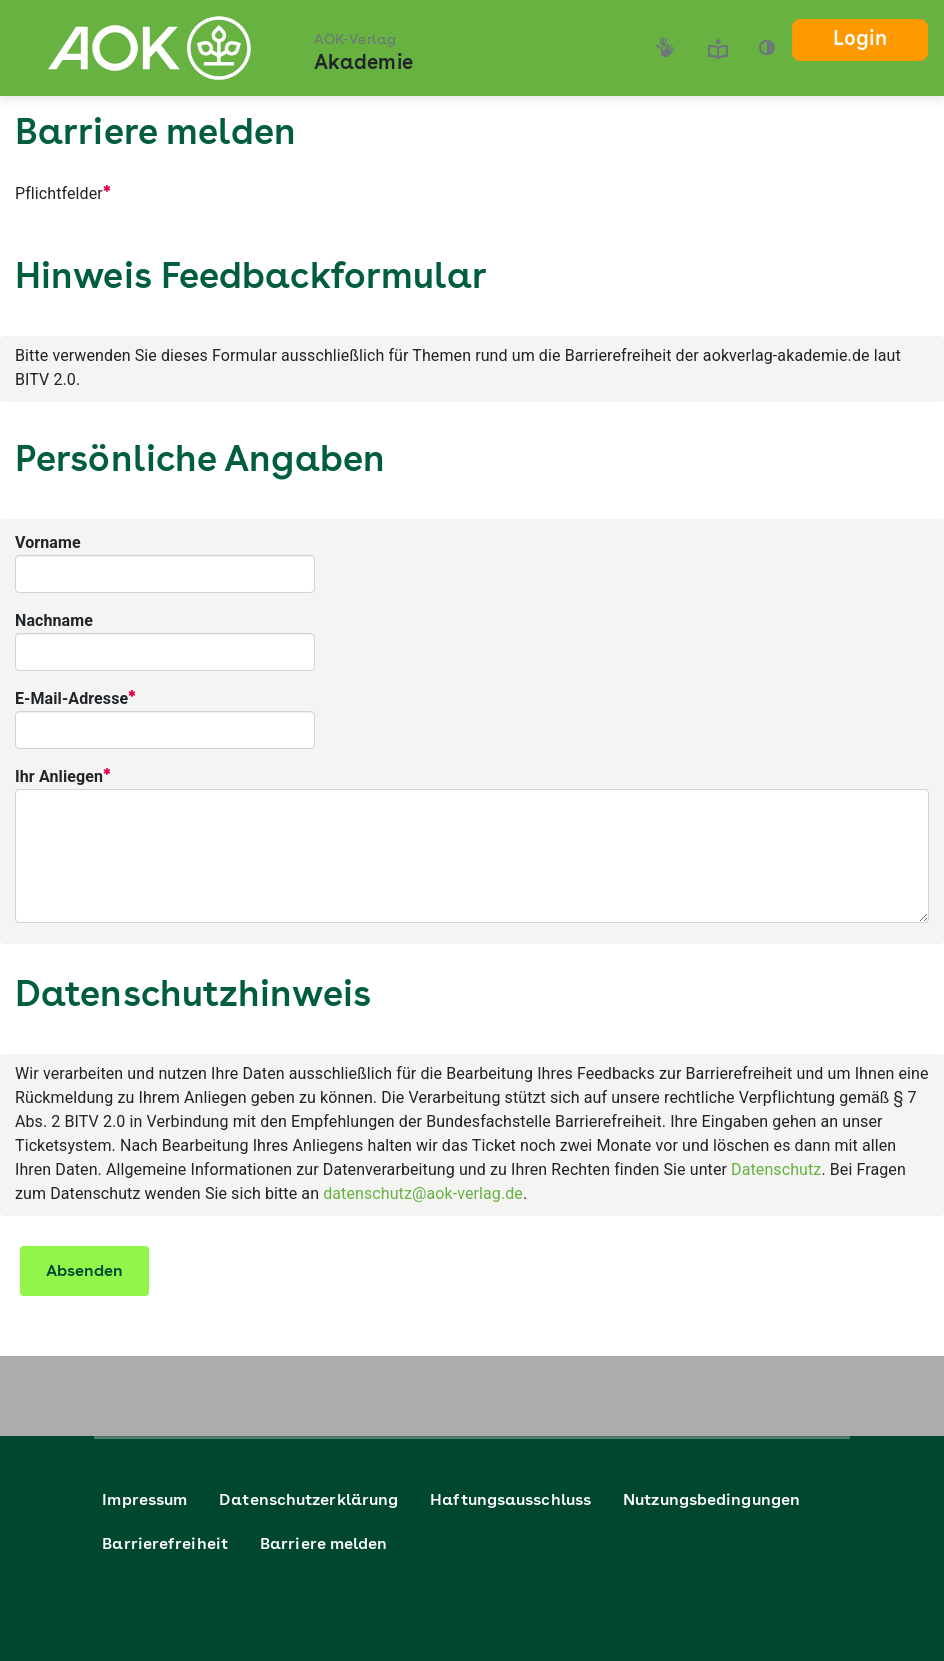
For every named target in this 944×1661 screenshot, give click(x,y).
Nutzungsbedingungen (711, 1501)
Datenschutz (776, 1169)
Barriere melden (324, 1545)
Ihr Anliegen (62, 775)
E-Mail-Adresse (75, 697)
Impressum (144, 1501)
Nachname (54, 620)
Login (860, 40)
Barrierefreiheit (165, 1545)
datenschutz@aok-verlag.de (423, 1193)
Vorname (48, 542)
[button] (767, 48)
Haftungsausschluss (510, 1501)
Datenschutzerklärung (308, 1501)
